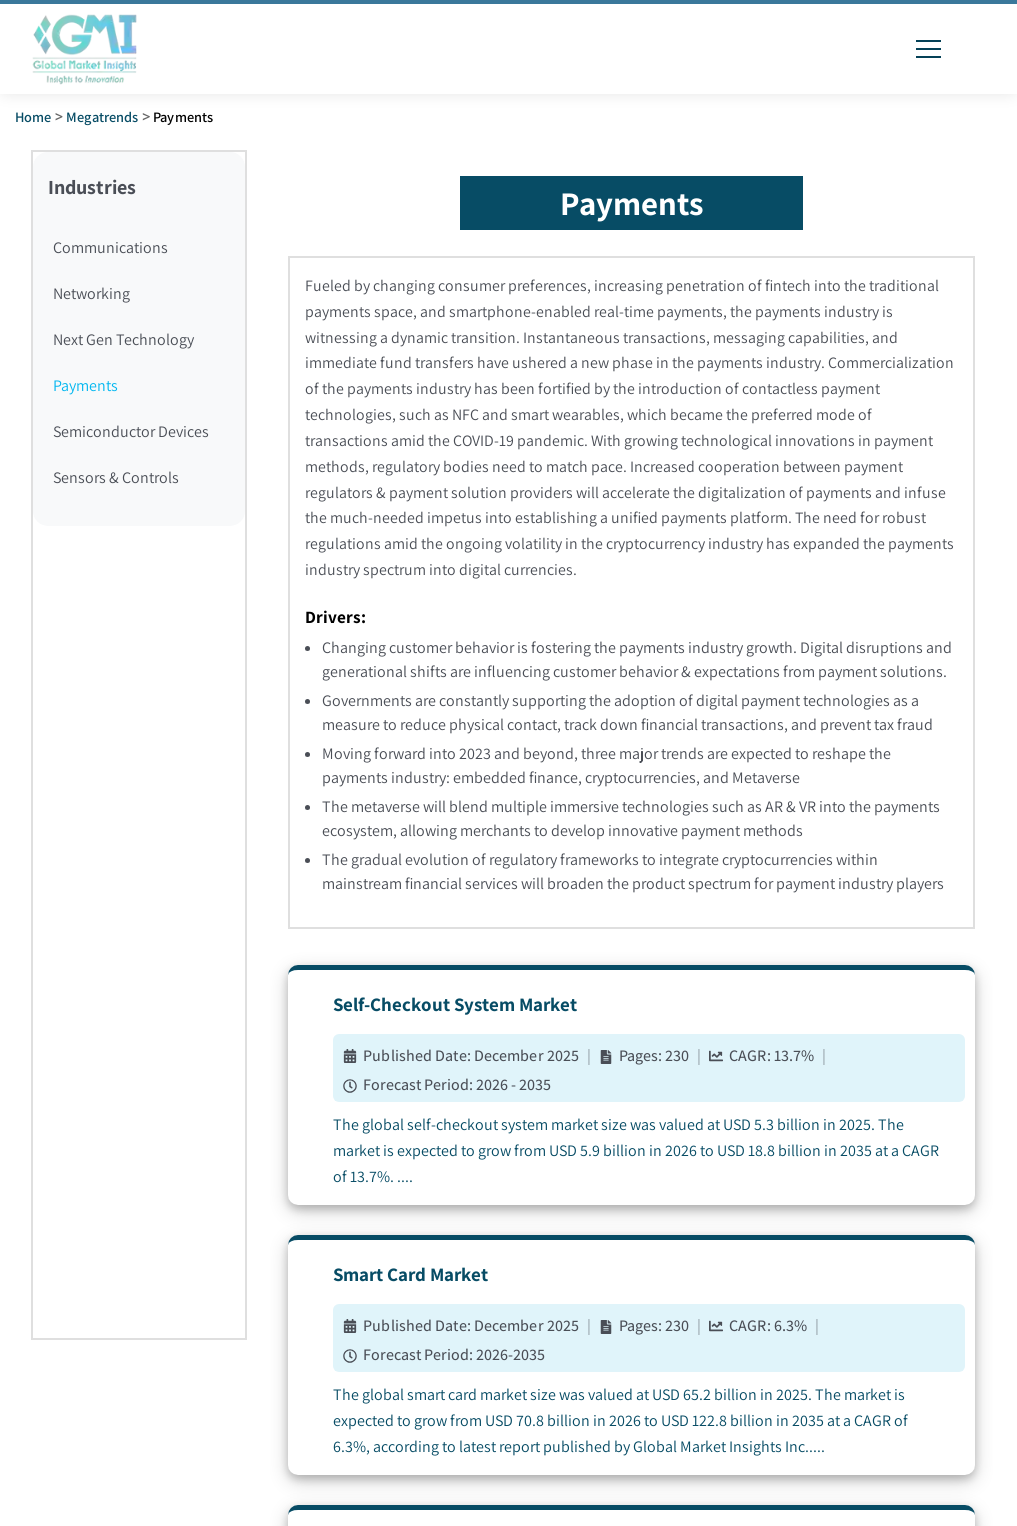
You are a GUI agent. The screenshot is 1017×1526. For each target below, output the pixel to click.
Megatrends (102, 116)
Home (33, 116)
